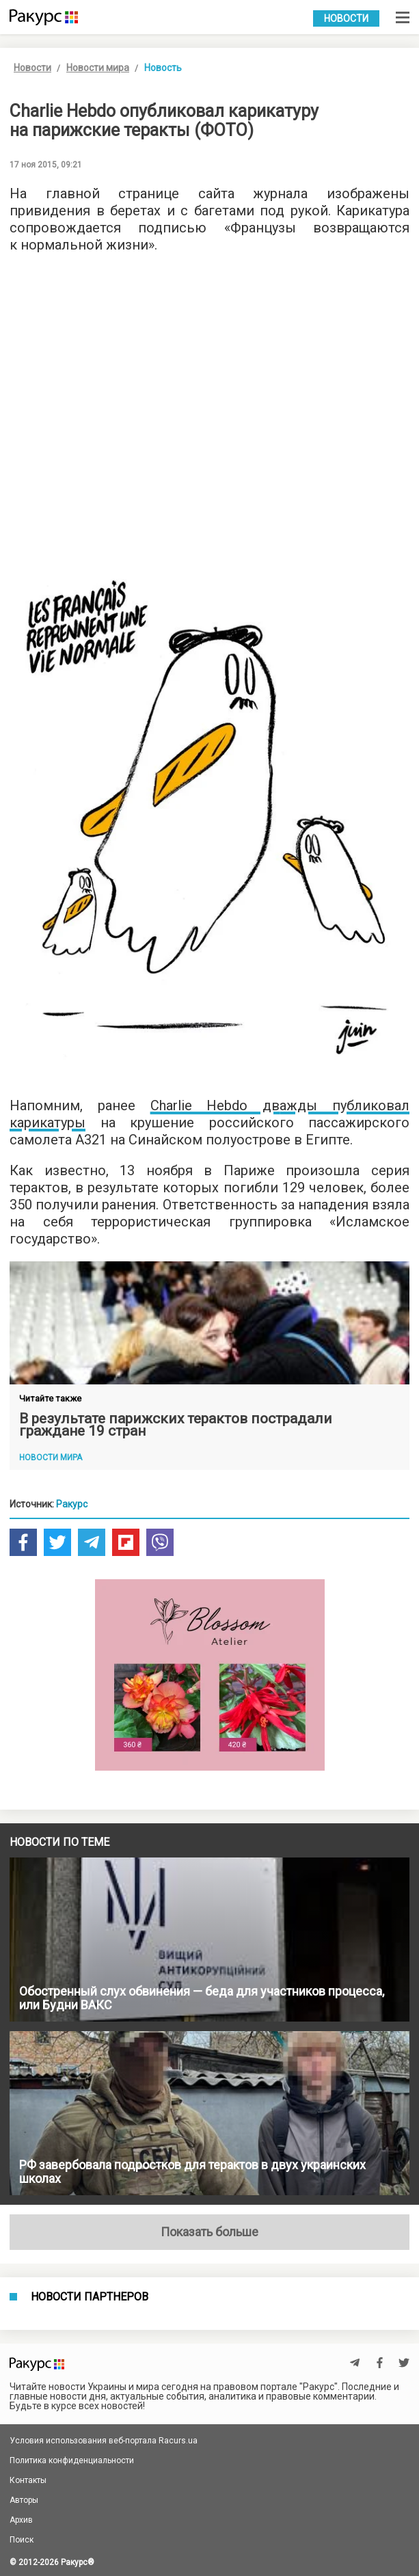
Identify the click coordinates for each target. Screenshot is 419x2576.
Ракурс (71, 1504)
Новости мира (97, 67)
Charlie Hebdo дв (215, 1105)
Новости (346, 18)
